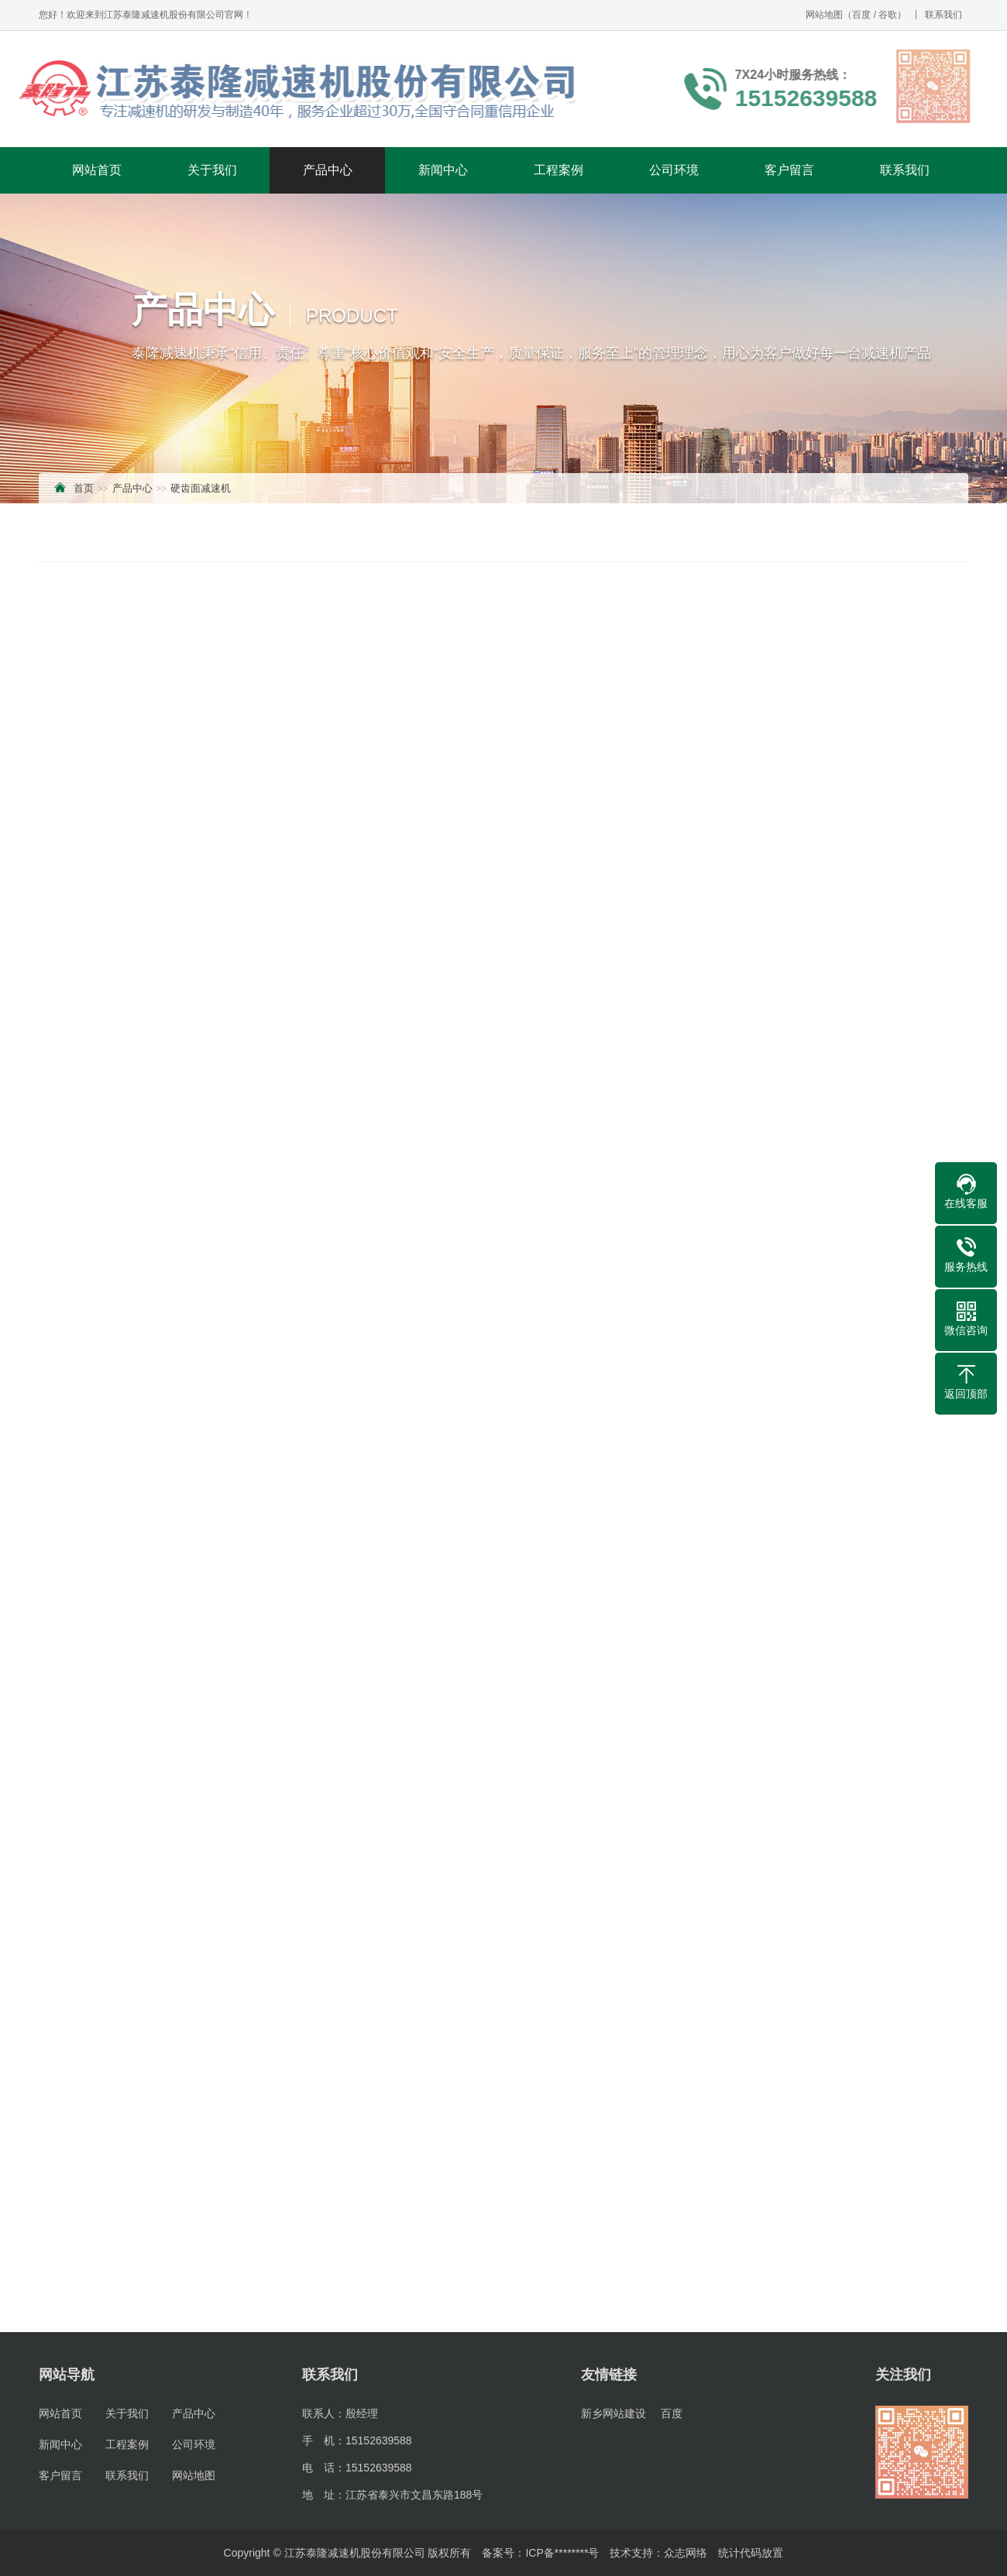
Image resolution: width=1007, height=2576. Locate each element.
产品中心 (327, 170)
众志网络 (685, 2553)
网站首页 (97, 170)
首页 (84, 488)
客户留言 (789, 170)
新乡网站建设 (613, 2413)
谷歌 (887, 14)
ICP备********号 (562, 2553)
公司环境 (674, 170)
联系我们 (943, 14)
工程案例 (558, 170)
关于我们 (212, 170)
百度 (861, 14)
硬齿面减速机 (200, 488)
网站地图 (824, 14)
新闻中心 (443, 170)
